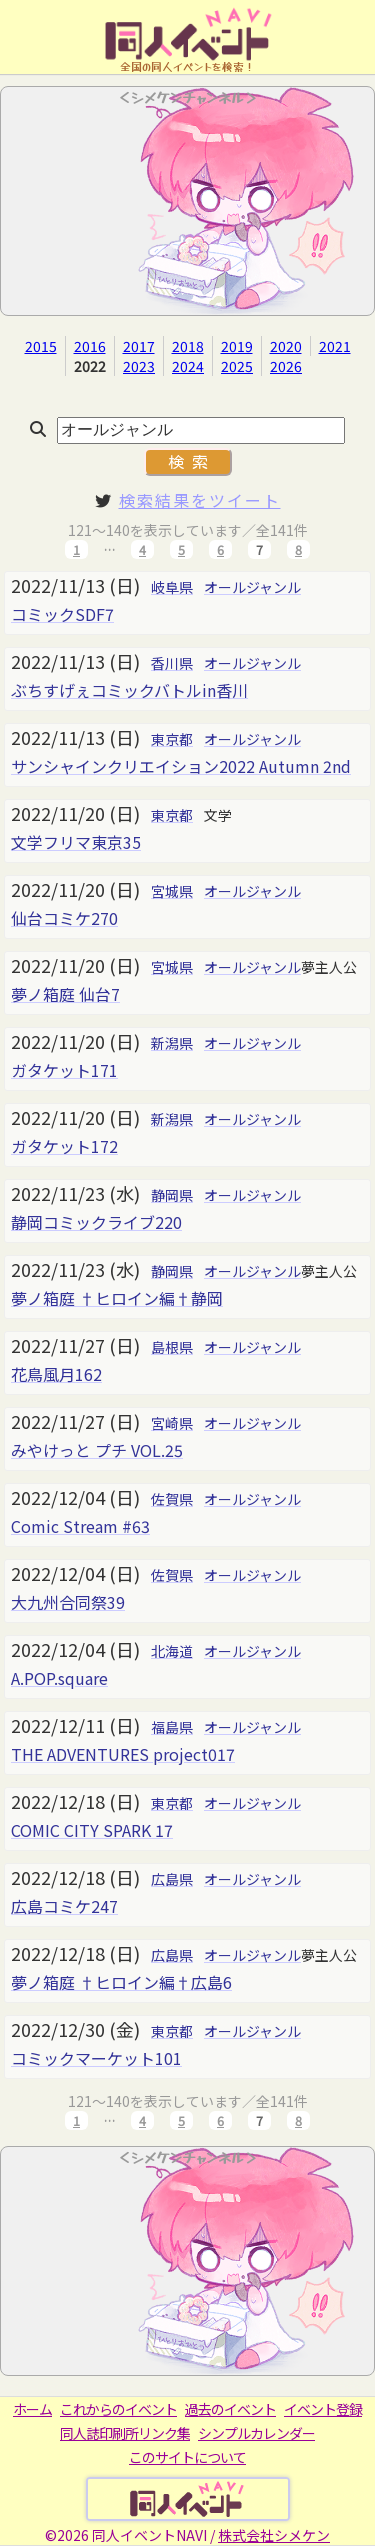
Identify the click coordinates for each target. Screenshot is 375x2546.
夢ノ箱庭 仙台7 (65, 994)
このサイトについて (187, 2457)
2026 (286, 366)
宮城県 (172, 891)
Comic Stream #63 (80, 1526)
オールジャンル (252, 587)
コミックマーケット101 (96, 2058)
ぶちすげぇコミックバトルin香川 (129, 690)
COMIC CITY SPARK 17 (92, 1830)
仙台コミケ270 (64, 918)
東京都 (172, 739)
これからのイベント (118, 2409)
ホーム (32, 2409)
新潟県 (172, 1043)
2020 (286, 346)
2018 (188, 346)
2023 (139, 366)
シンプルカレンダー (256, 2433)
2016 (90, 346)
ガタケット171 (64, 1070)
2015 (41, 346)
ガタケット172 (64, 1146)
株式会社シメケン (274, 2535)
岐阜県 (172, 587)
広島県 (172, 1879)
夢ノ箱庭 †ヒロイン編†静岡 (117, 1298)
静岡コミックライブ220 (96, 1222)
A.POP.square (59, 1678)
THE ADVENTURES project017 (123, 1754)
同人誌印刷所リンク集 (125, 2433)
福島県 (172, 1727)
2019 (237, 346)
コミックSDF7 (62, 614)
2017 (139, 346)
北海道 (172, 1651)
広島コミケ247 (64, 1906)
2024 (188, 366)
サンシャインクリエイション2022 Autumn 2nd (181, 766)
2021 (335, 346)
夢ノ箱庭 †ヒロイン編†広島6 (121, 1982)
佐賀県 (172, 1499)
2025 (237, 366)
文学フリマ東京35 (76, 842)
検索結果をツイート (200, 500)
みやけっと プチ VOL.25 (97, 1450)
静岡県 (172, 1195)
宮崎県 (172, 1423)
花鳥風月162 (56, 1374)
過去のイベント (230, 2409)
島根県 (172, 1347)
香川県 (172, 663)
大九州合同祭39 (68, 1602)
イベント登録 (323, 2409)
